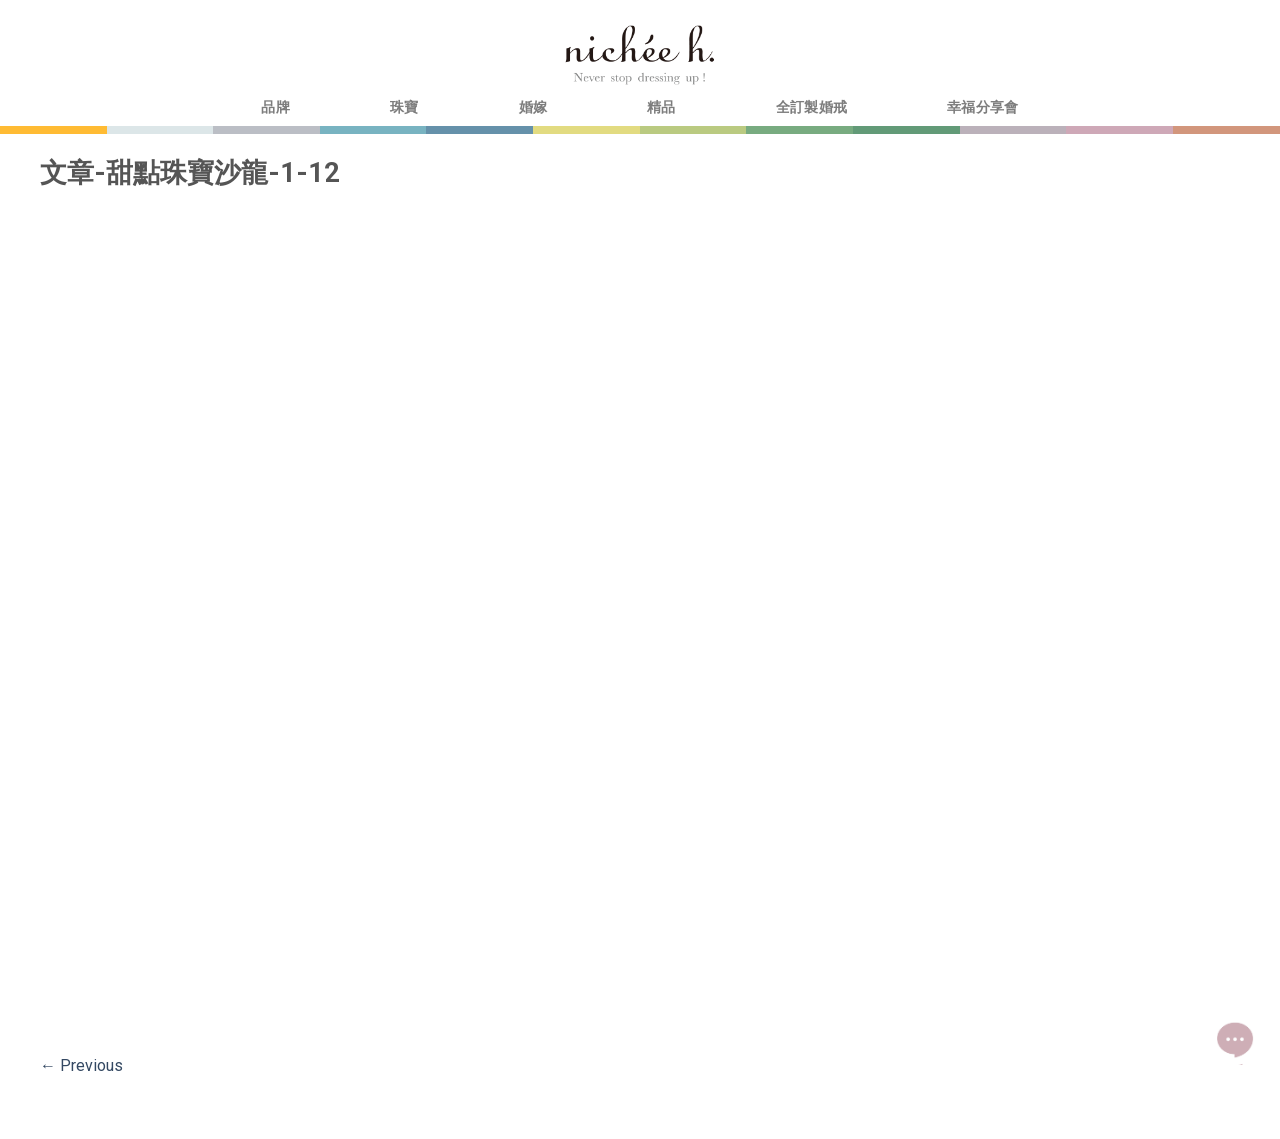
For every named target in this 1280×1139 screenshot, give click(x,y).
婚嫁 (533, 107)
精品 (661, 107)
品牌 (275, 107)
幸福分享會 (982, 107)
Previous (81, 1065)
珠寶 (404, 107)
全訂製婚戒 (811, 107)
